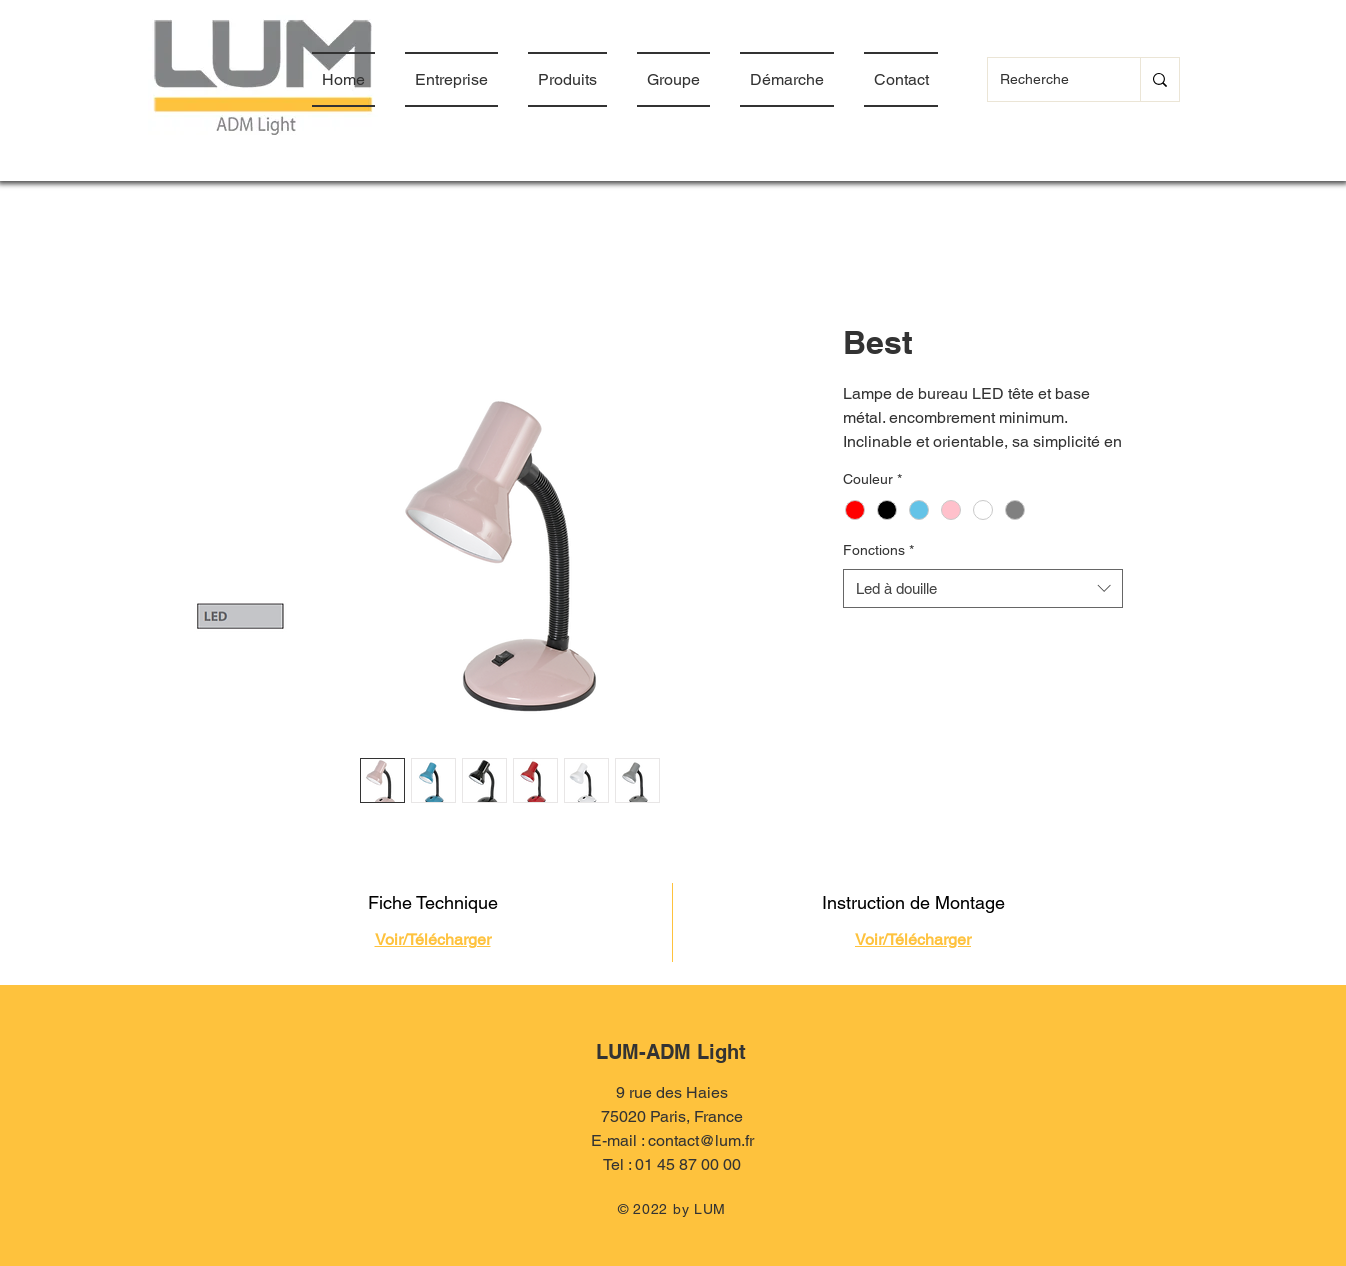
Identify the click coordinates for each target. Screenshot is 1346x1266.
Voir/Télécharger (433, 939)
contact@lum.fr (701, 1140)
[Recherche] (1049, 79)
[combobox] (983, 588)
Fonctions (878, 550)
